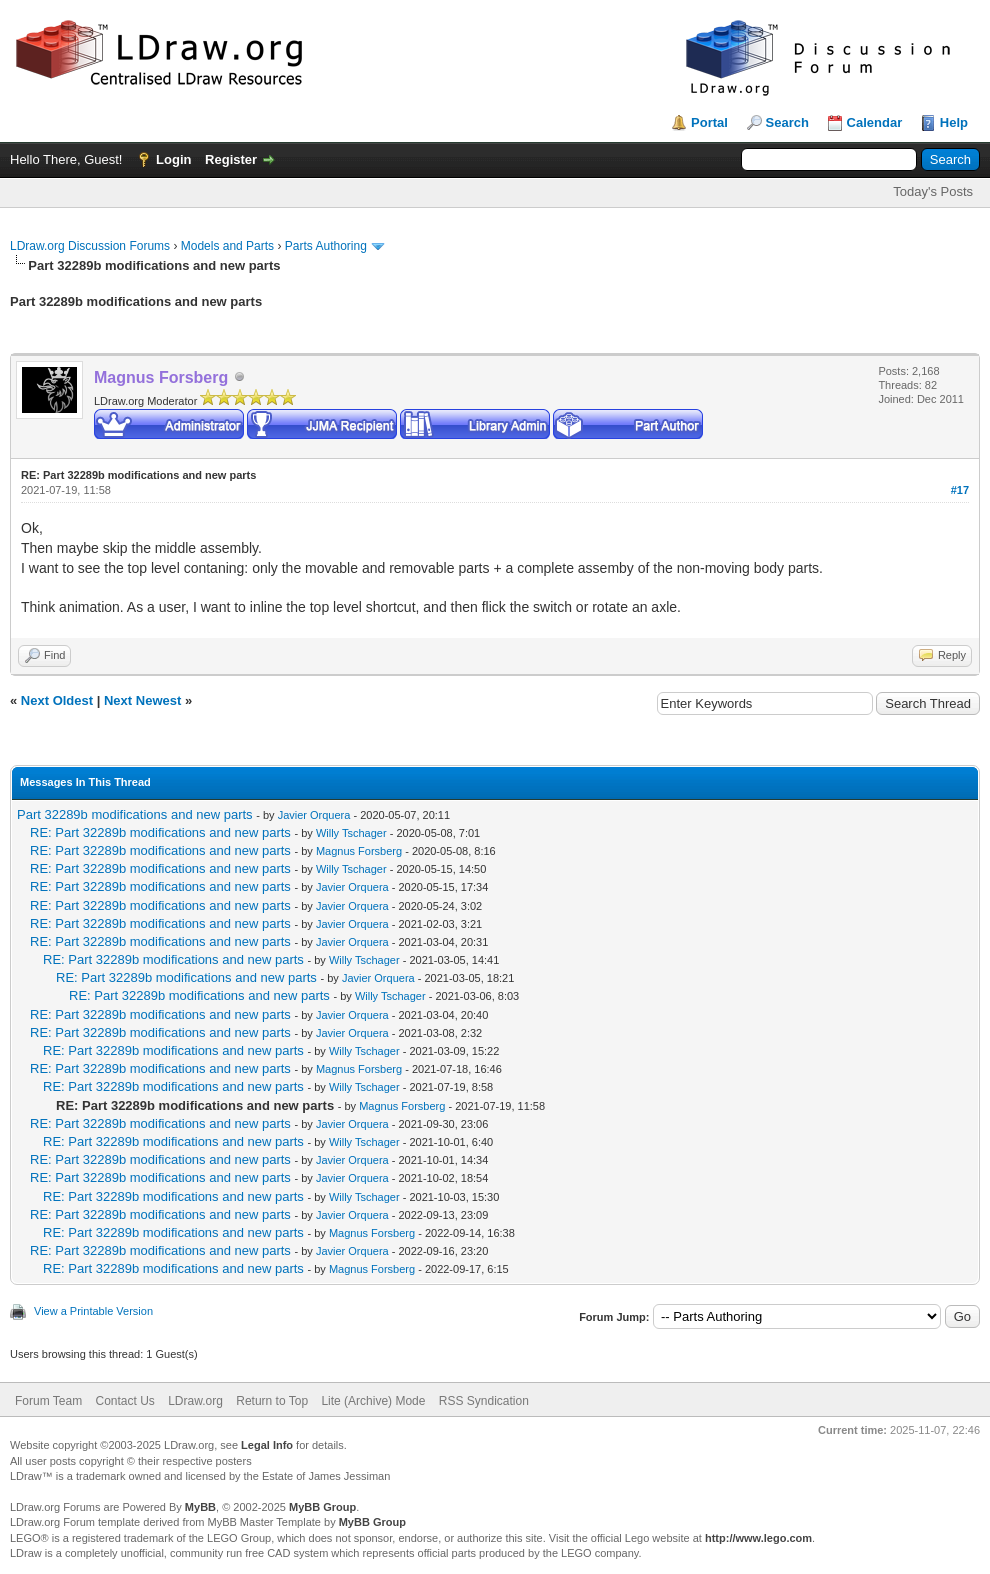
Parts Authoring (326, 246)
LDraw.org (195, 1401)
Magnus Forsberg (359, 851)
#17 (960, 490)
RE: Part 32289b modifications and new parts (160, 832)
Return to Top (272, 1401)
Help (954, 122)
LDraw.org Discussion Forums (90, 246)
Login (173, 159)
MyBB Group (322, 1507)
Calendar (875, 122)
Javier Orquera (314, 815)
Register (231, 159)
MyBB (200, 1507)
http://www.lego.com (758, 1538)
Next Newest (142, 700)
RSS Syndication (484, 1401)
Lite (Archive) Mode (373, 1401)
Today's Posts (933, 191)
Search (787, 122)
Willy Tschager (351, 833)
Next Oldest (57, 700)
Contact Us (124, 1401)
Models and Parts (227, 246)
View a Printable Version (93, 1311)
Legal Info (267, 1445)
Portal (709, 122)
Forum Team (48, 1401)
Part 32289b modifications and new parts (135, 814)
